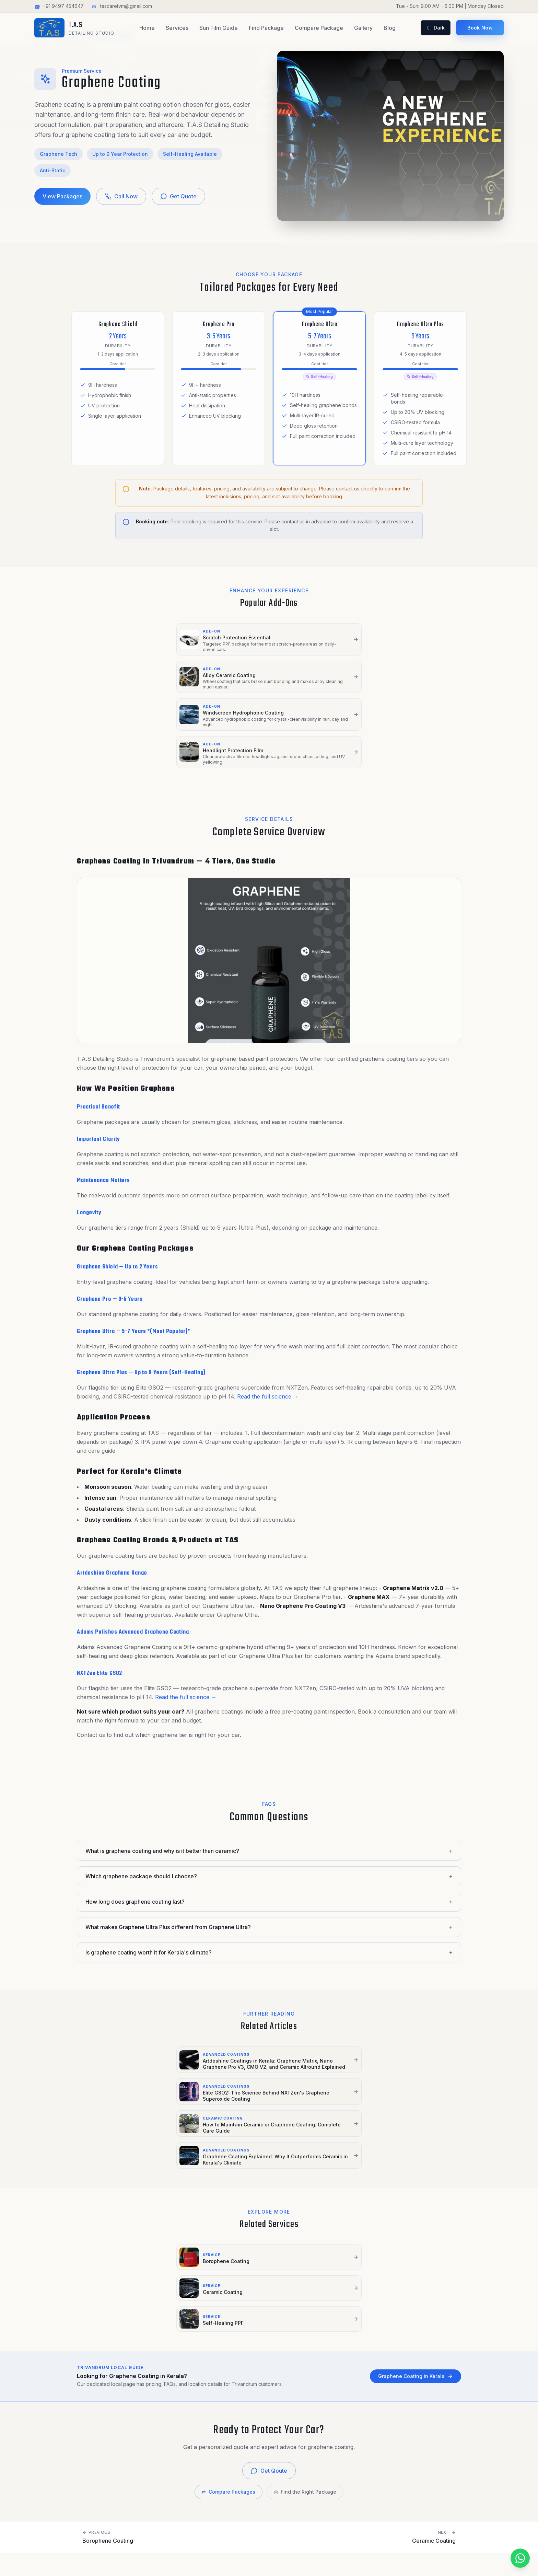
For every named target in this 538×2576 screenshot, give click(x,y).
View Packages (62, 196)
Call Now (121, 196)
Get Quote (178, 196)
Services (177, 27)
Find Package (266, 27)
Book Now (480, 28)
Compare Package (319, 27)
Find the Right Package (305, 2297)
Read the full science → (268, 1327)
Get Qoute (269, 2276)
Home (147, 27)
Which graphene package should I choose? (269, 1807)
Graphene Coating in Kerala (415, 2181)
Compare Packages (228, 2297)
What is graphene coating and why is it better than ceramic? (269, 1782)
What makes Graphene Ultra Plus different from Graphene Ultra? (269, 1858)
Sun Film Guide (218, 27)
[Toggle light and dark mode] (436, 27)
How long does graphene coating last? (269, 1833)
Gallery (363, 27)
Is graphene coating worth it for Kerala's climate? (269, 1883)
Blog (390, 27)
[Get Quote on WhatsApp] (496, 2558)
